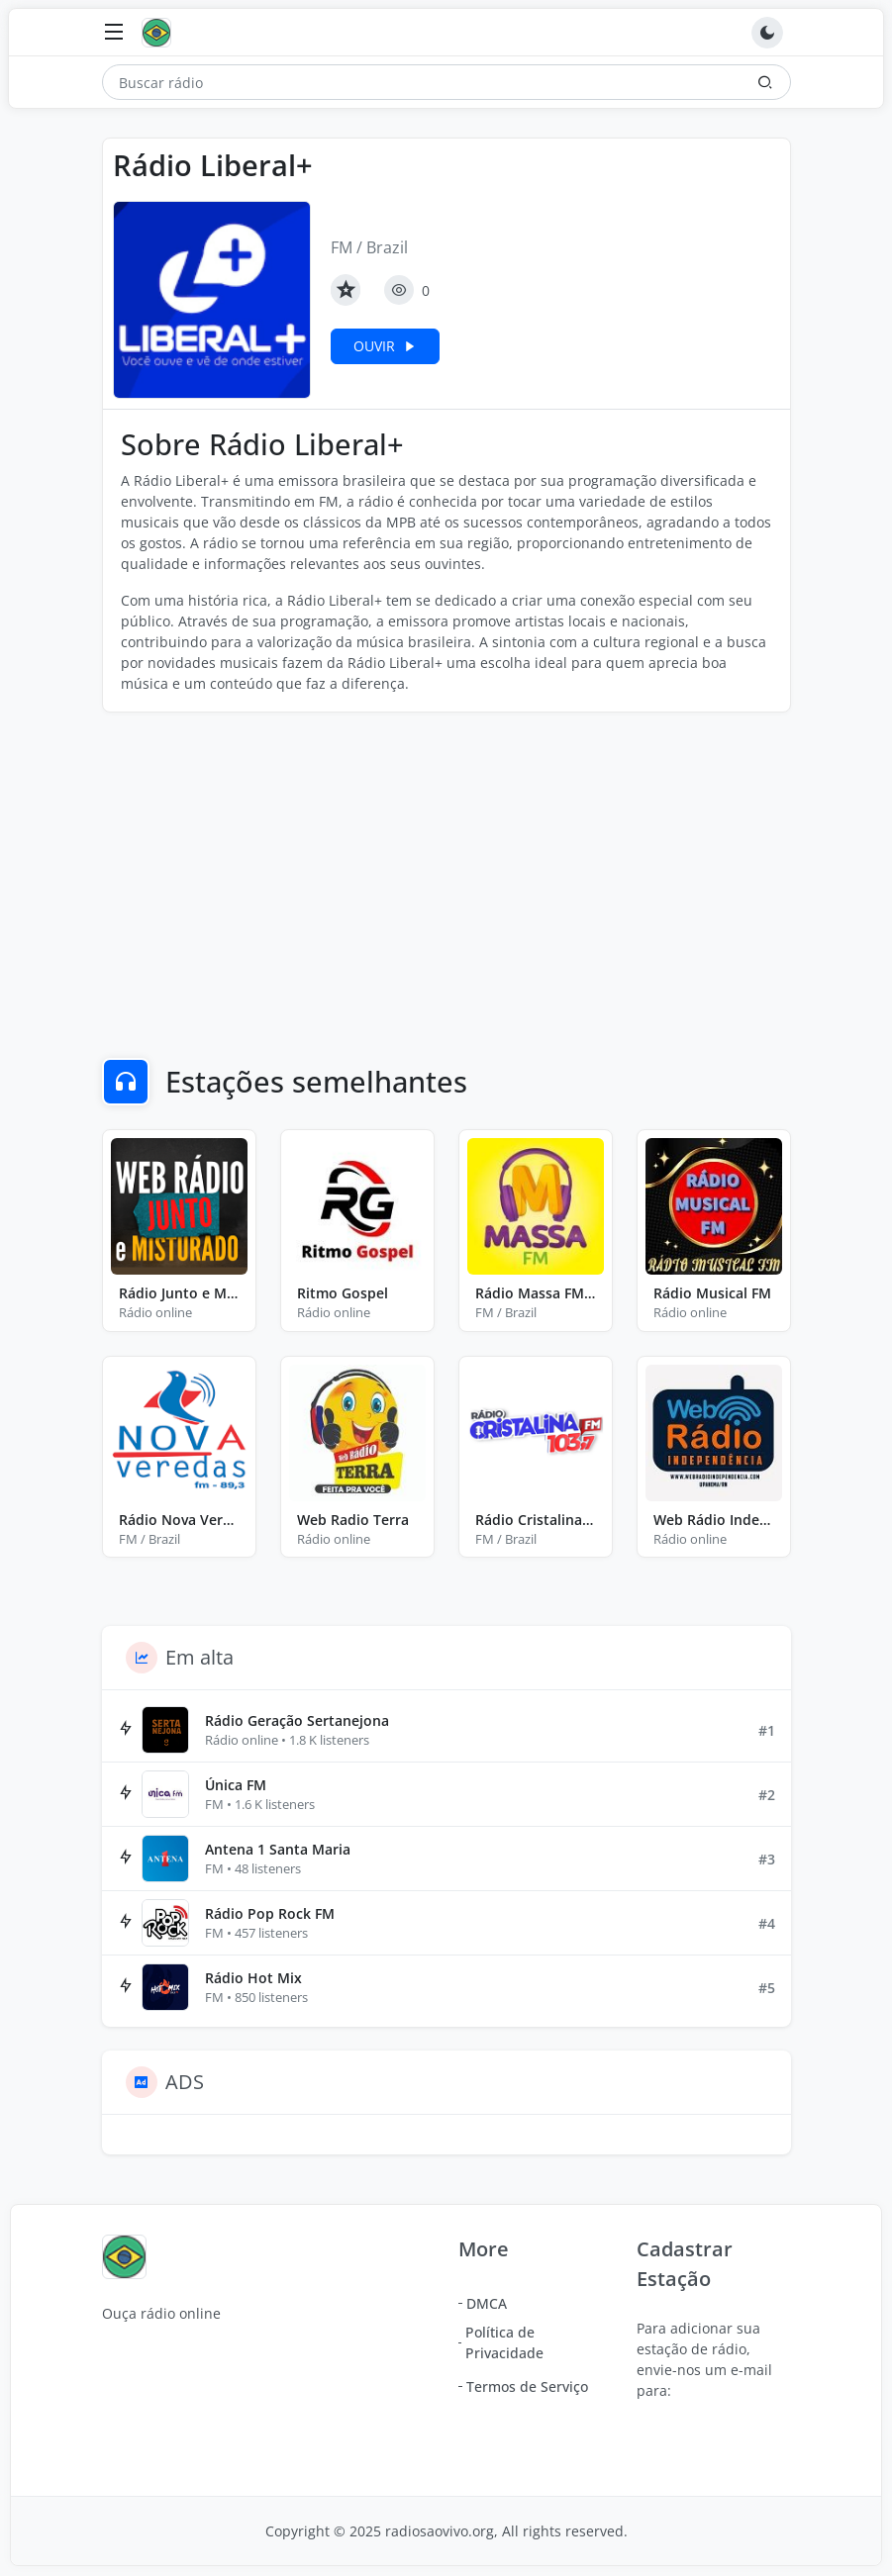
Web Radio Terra (353, 1519)
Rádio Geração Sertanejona (297, 1720)
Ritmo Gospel (342, 1293)
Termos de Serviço (527, 2386)
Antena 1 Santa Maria (277, 1849)
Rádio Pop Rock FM (270, 1913)
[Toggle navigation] (114, 33)
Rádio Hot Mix (253, 1977)
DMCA (486, 2303)
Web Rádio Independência (713, 1519)
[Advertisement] (446, 871)
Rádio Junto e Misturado (179, 1293)
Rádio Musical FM (712, 1293)
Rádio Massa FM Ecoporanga (535, 1293)
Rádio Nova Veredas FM (179, 1519)
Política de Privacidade (504, 2342)
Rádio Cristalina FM (535, 1519)
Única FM (235, 1784)
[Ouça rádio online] (161, 33)
